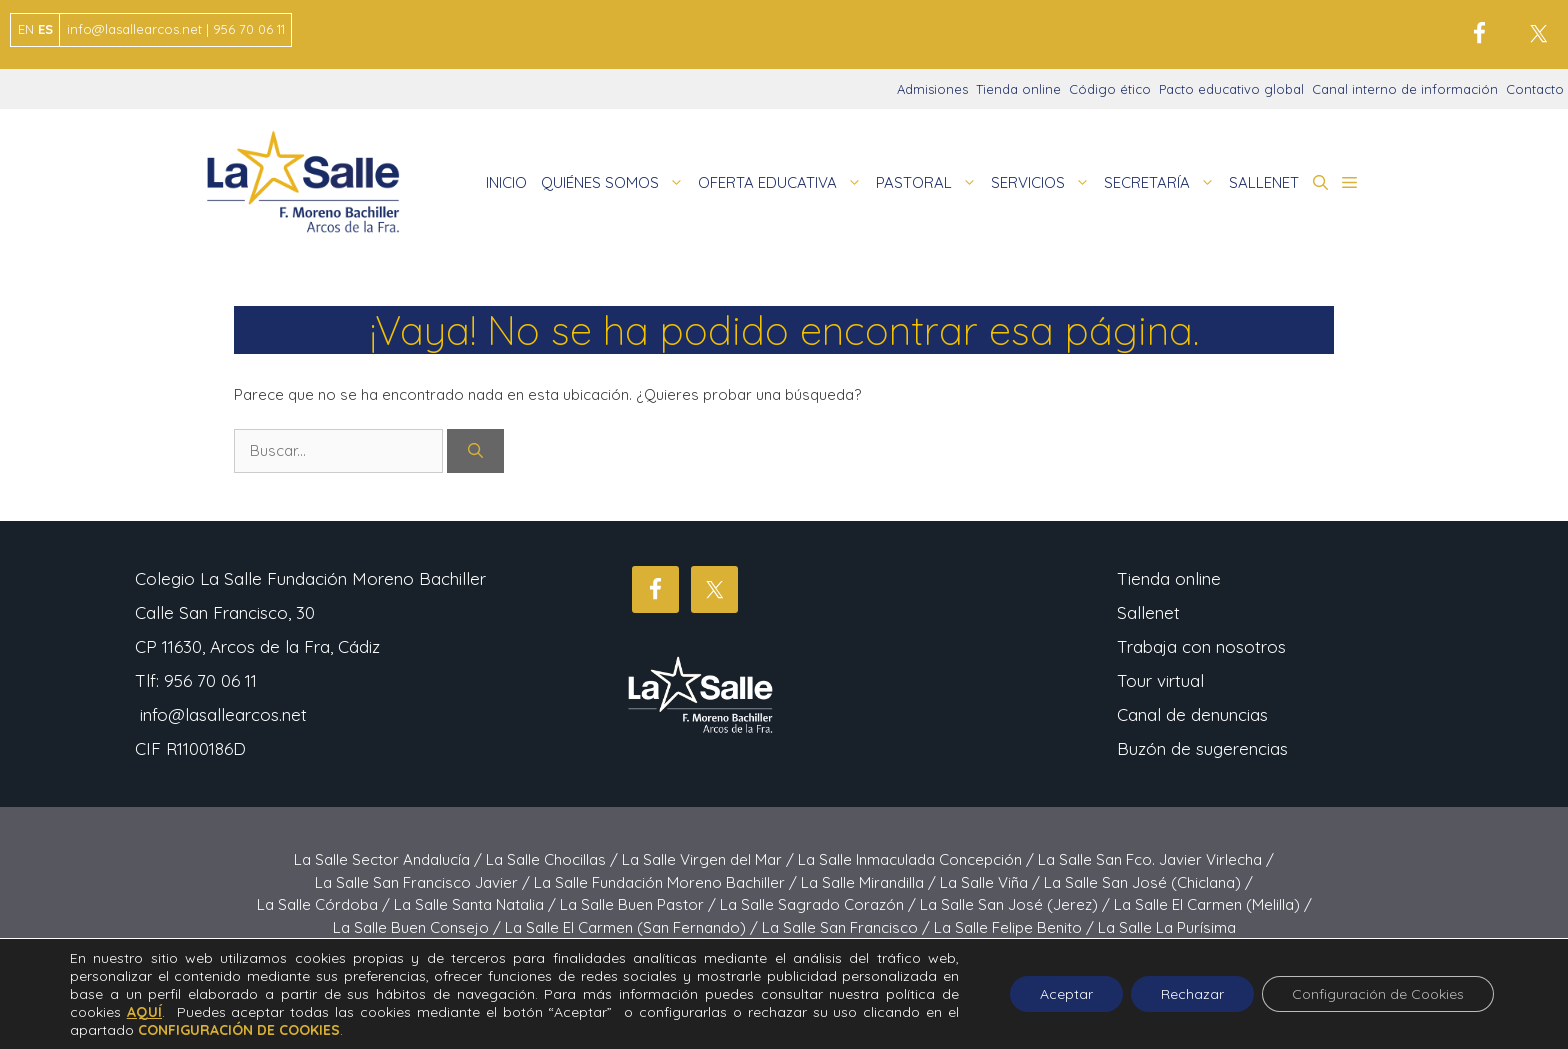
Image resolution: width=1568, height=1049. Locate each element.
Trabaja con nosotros (1201, 646)
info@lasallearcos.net (223, 714)
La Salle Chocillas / (554, 859)
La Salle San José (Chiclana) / (1148, 882)
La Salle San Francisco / (848, 927)
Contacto (1535, 89)
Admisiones (932, 89)
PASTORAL (930, 183)
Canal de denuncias (1192, 714)
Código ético (1110, 89)
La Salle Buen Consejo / (419, 927)
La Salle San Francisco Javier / (424, 882)
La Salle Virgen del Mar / (710, 859)
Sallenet (1148, 612)
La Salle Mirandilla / (870, 882)
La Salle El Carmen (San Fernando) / (633, 927)
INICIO (506, 182)
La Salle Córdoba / (325, 904)
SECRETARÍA (1163, 183)
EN (26, 29)
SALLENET (1264, 182)
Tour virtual (1160, 680)
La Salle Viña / (992, 882)
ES (45, 29)
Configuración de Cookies (1378, 994)
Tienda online (1018, 89)
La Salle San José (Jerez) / (1017, 904)
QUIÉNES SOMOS (616, 183)
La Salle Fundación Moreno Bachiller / (667, 882)
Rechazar (1192, 994)
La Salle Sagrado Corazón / (820, 904)
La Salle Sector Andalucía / (390, 859)
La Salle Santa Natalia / (477, 904)
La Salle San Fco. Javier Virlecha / (1156, 859)
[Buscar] (475, 451)
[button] (1320, 183)
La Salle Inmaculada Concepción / (918, 859)
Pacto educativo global (1231, 89)
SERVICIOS (1044, 183)
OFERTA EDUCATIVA (783, 183)
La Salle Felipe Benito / (1016, 927)
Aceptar (1066, 994)
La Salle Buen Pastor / (640, 904)
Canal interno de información (1405, 89)
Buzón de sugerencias (1202, 748)
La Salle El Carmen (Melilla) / (1213, 904)
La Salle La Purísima (1167, 927)
